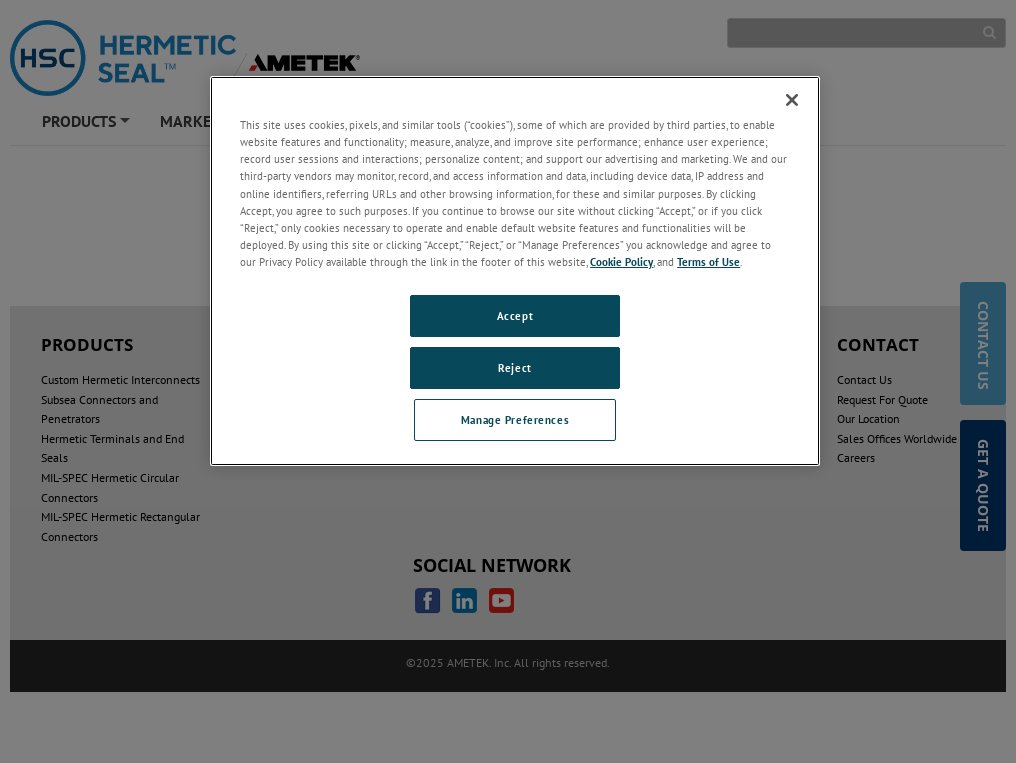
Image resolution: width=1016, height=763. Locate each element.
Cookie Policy (621, 261)
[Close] (792, 100)
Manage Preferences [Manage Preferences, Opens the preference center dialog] (515, 419)
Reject (514, 367)
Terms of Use (708, 261)
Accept (515, 315)
